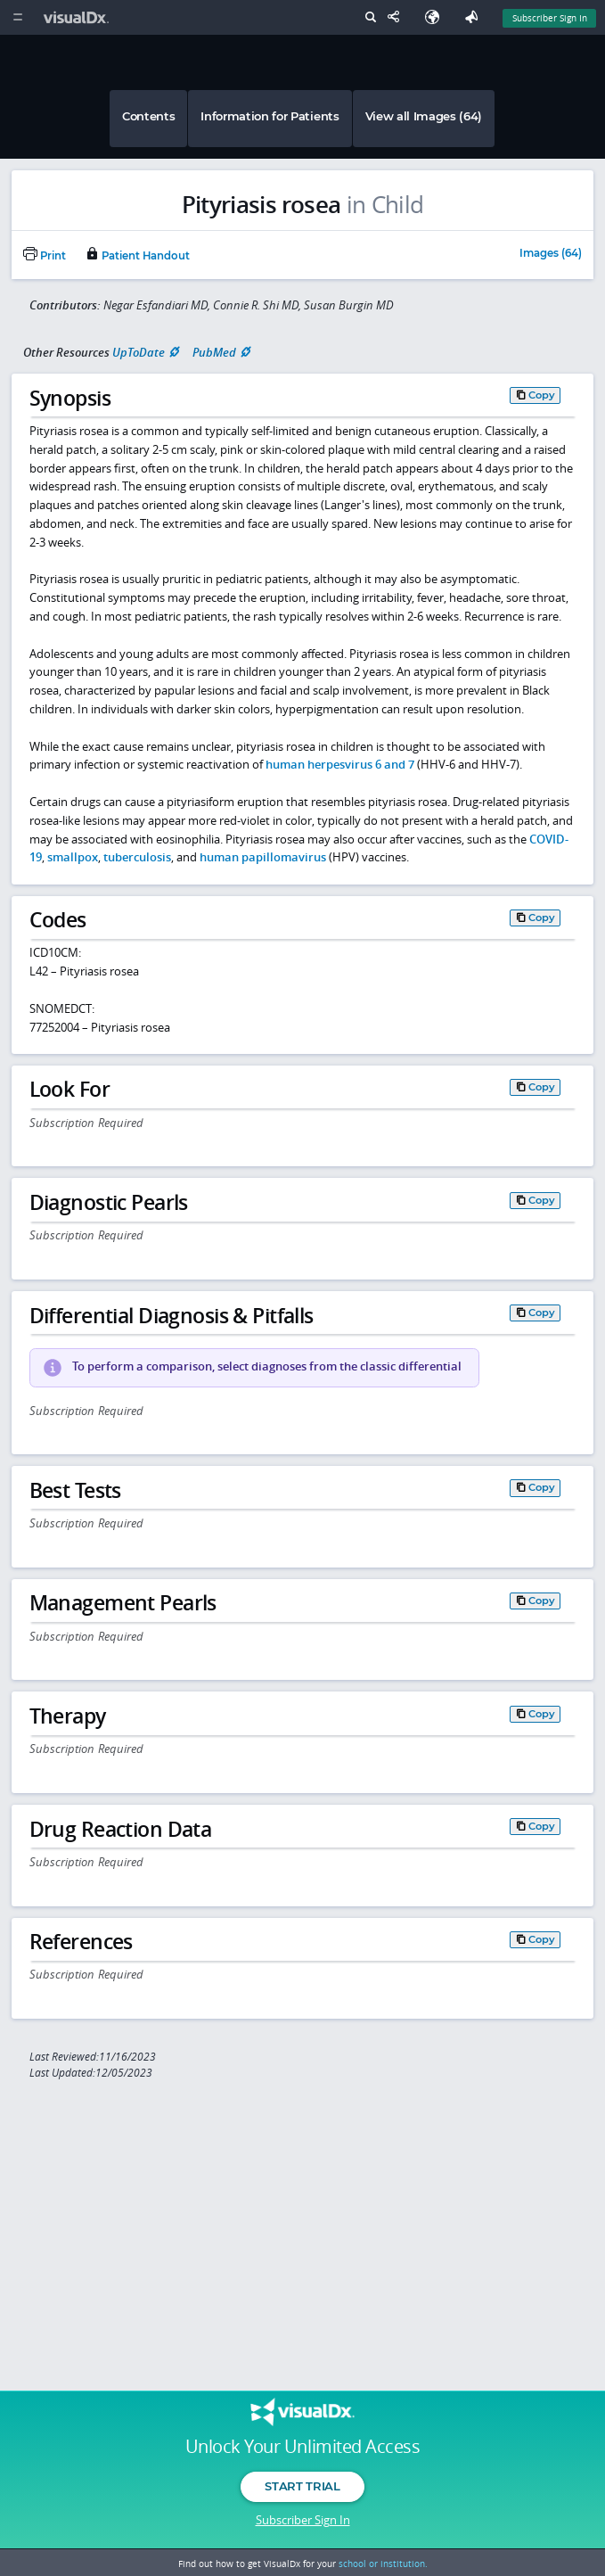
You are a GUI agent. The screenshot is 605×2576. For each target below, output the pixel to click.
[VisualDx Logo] (78, 17)
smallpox (72, 857)
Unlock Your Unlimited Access (302, 2446)
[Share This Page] (397, 17)
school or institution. (383, 2563)
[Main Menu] (17, 17)
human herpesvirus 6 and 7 (340, 764)
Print (44, 256)
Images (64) (550, 254)
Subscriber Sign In (303, 2520)
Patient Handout (137, 256)
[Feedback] (475, 17)
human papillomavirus (263, 857)
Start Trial (302, 2486)
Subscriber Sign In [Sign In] (549, 18)
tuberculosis (137, 857)
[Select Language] (436, 17)
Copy (541, 395)
